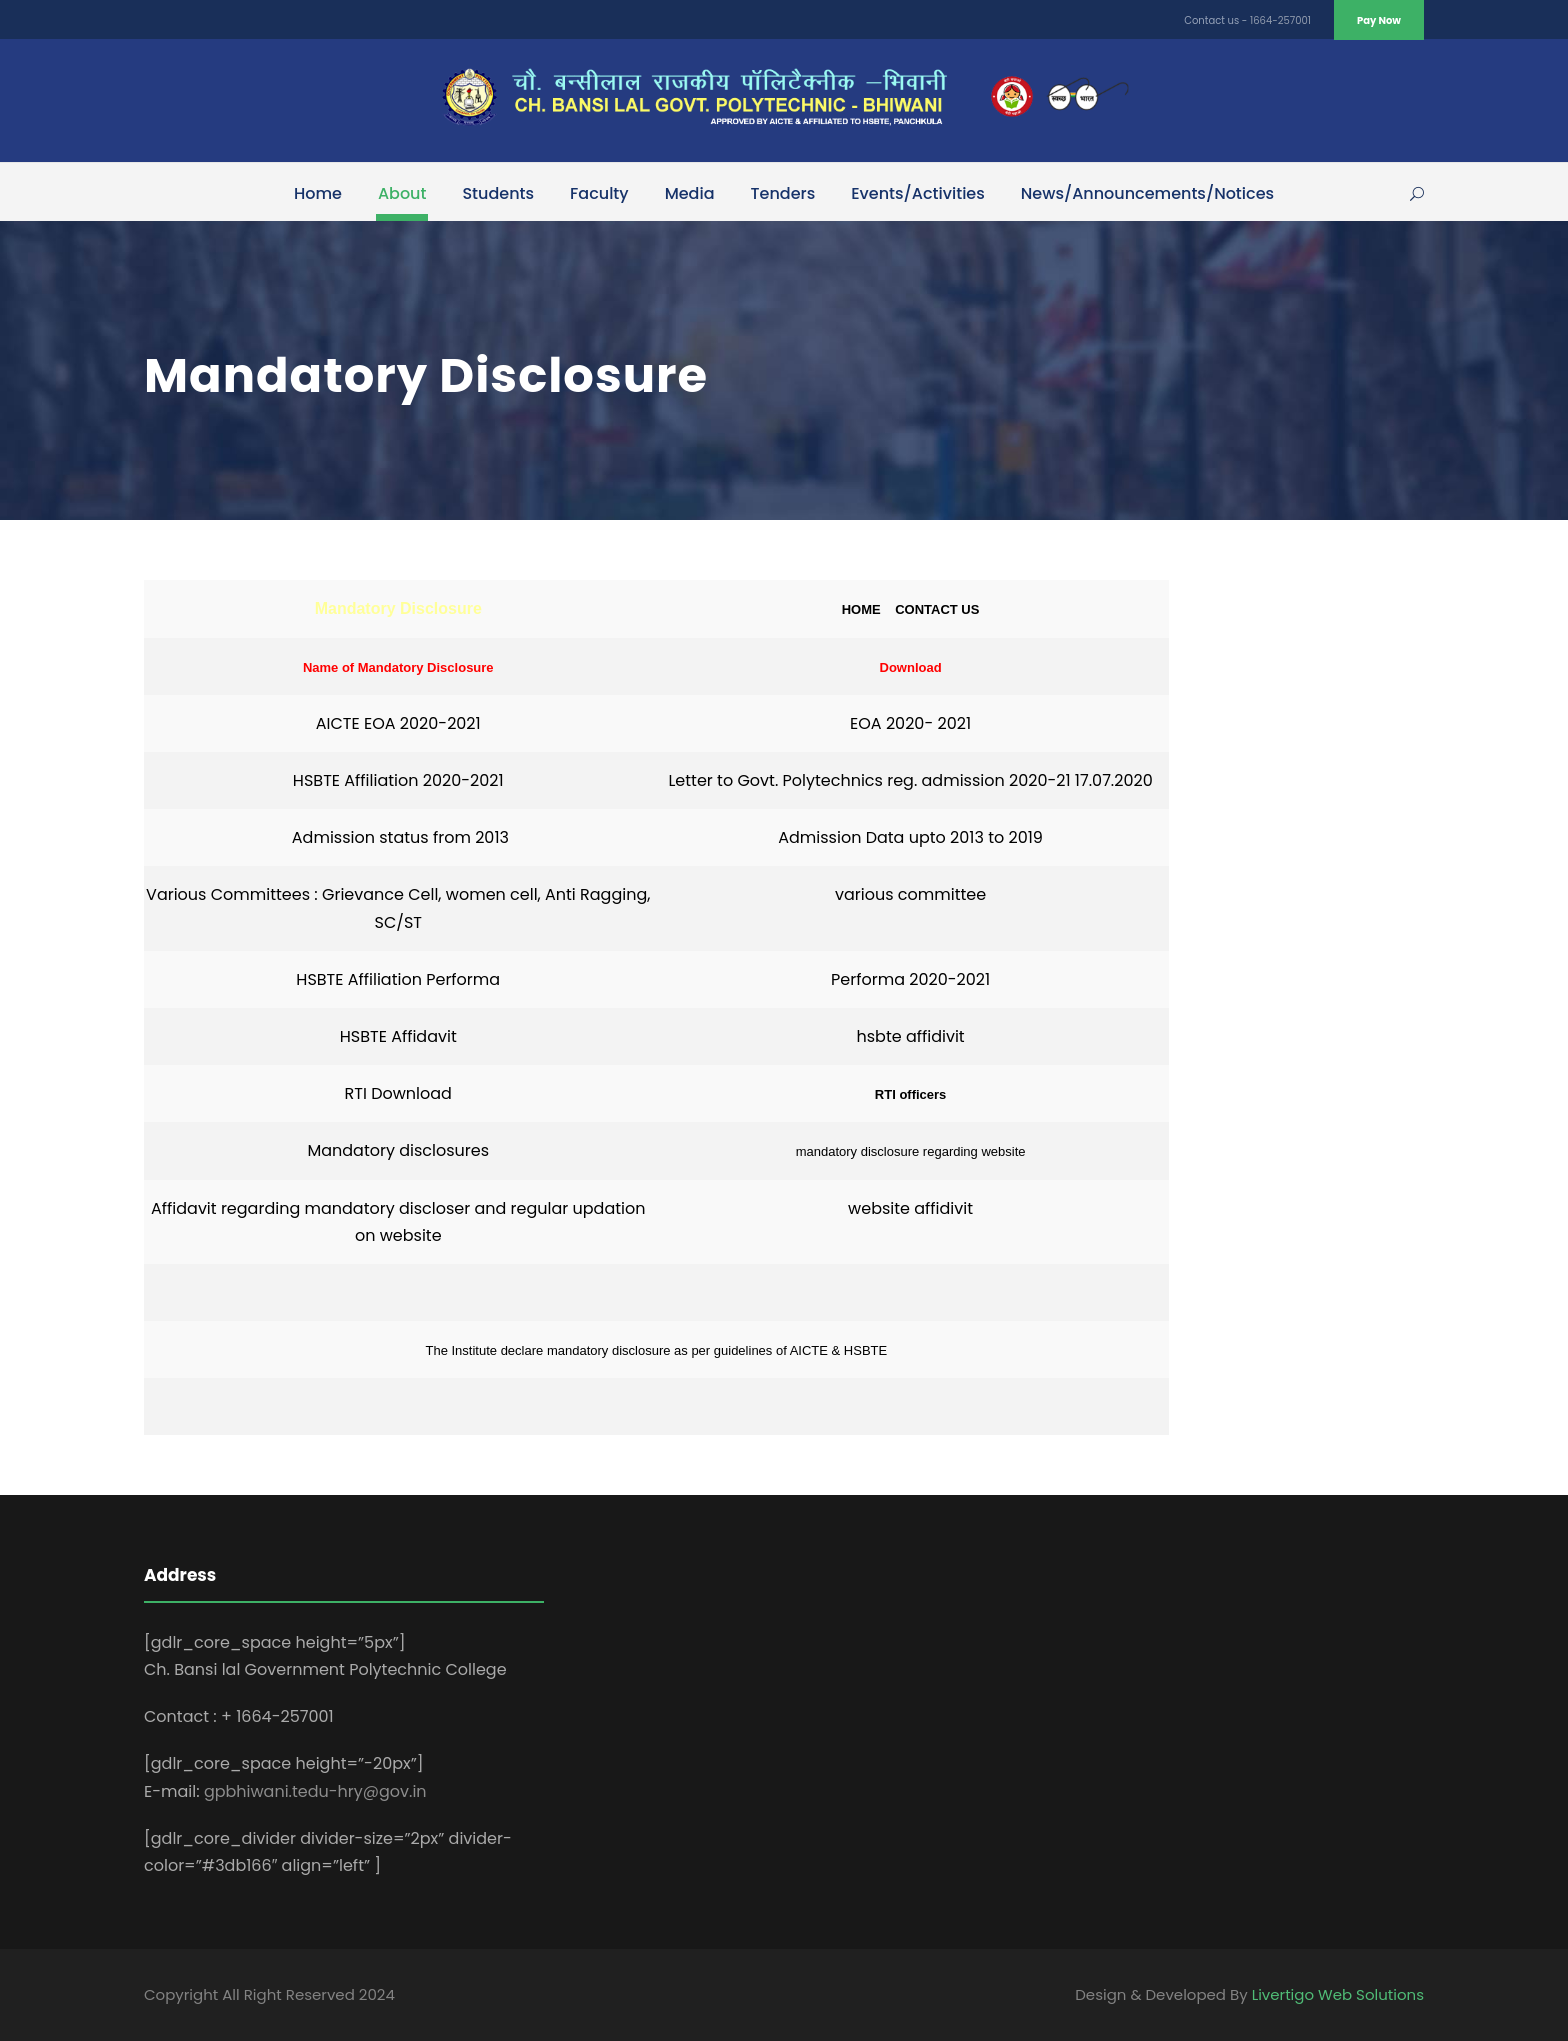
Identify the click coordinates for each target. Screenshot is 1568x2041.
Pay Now (1379, 20)
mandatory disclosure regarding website (911, 1151)
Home (318, 193)
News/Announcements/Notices (1147, 193)
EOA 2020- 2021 (910, 723)
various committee (910, 894)
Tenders (783, 193)
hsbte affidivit (910, 1036)
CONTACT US (937, 609)
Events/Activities (918, 193)
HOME (868, 609)
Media (690, 193)
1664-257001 (1280, 20)
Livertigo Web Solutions (1338, 1994)
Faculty (599, 193)
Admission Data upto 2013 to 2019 (910, 837)
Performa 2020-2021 (910, 979)
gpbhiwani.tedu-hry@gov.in (315, 1791)
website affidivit (910, 1208)
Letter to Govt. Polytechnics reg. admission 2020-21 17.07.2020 (910, 780)
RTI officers (911, 1094)
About (402, 193)
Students (498, 193)
